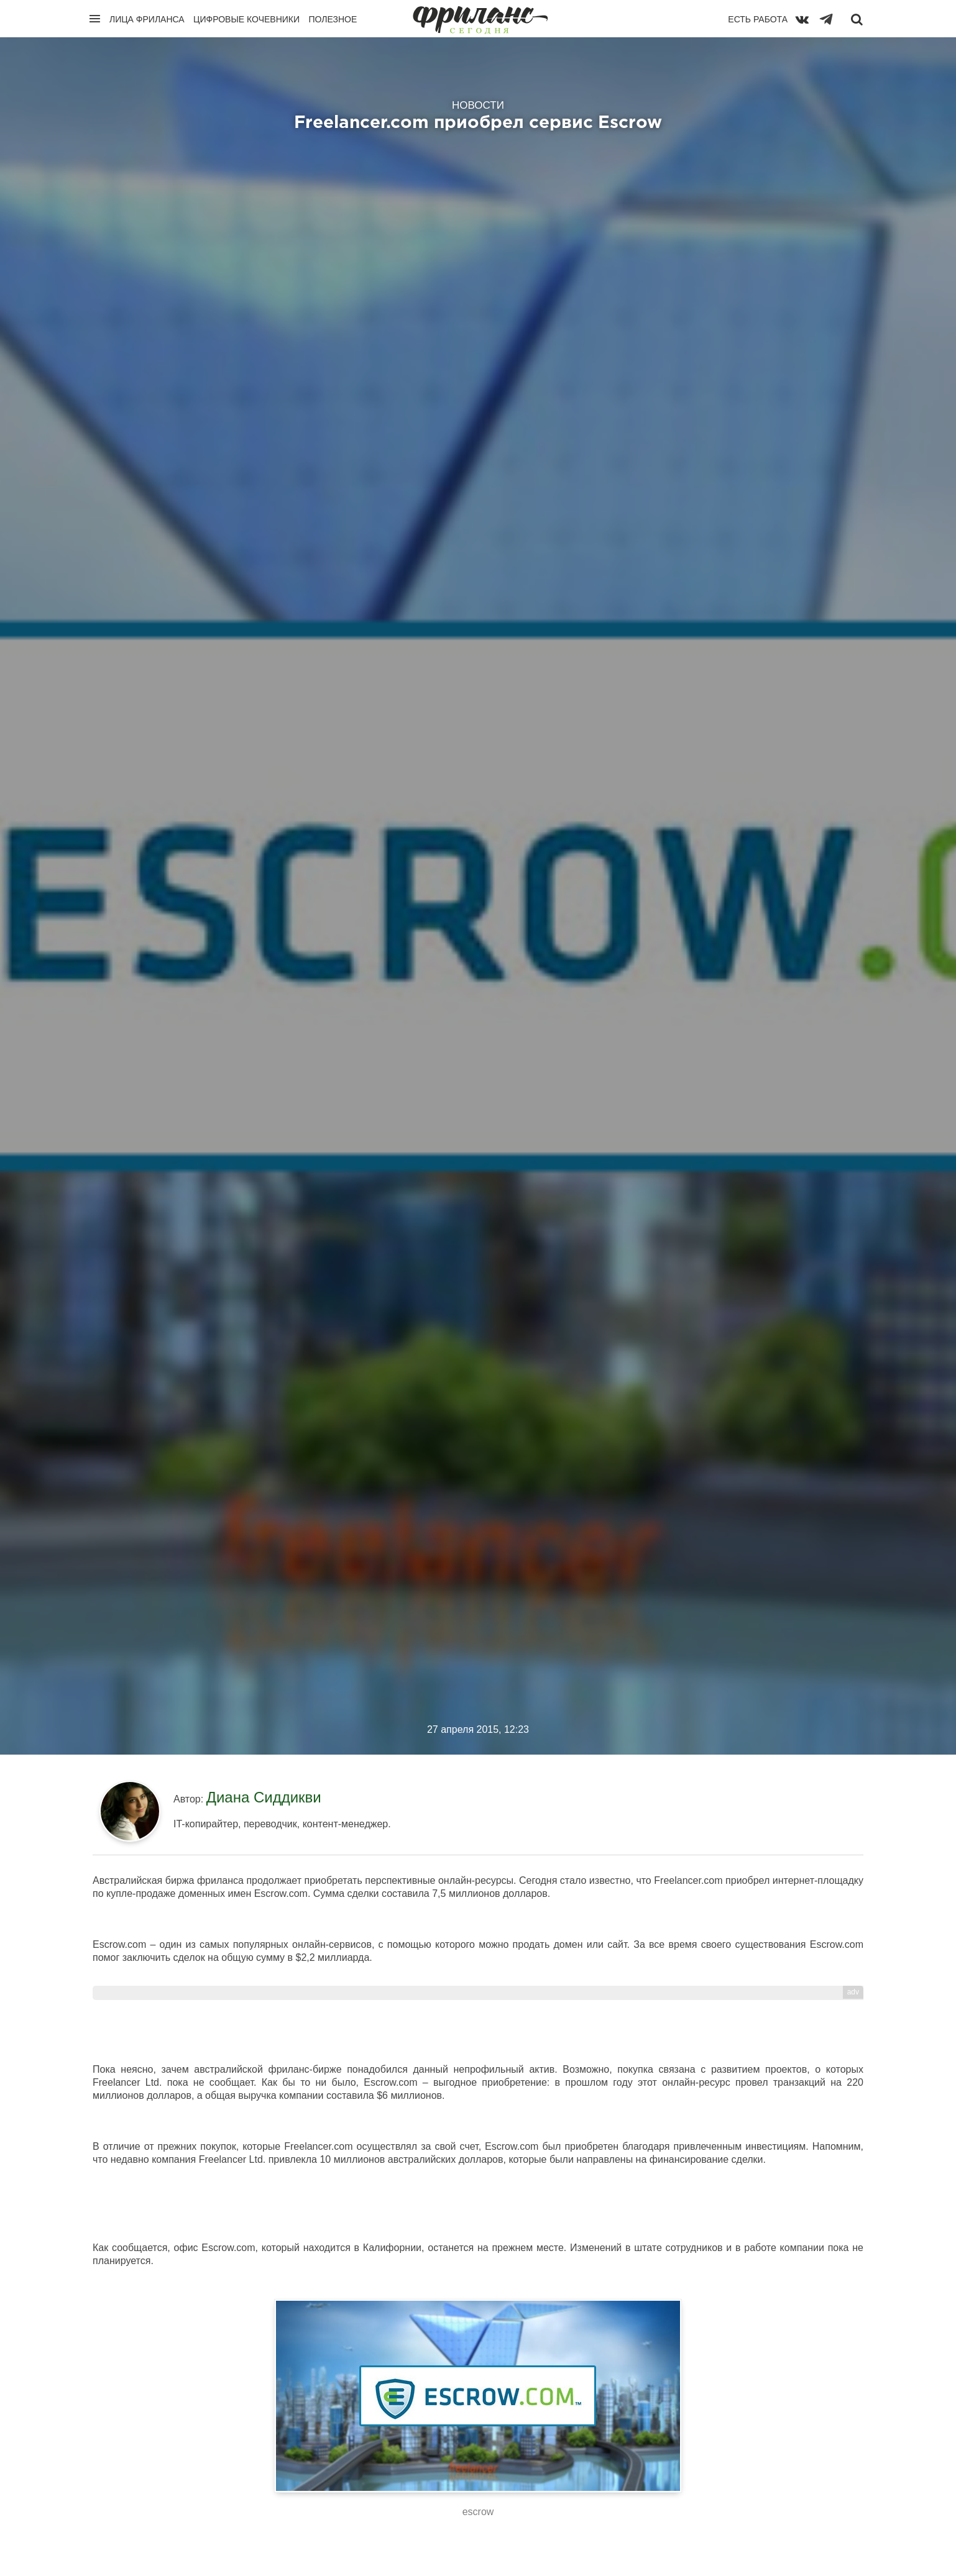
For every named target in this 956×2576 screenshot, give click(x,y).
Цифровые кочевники (246, 19)
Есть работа (758, 19)
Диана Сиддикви (263, 1797)
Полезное (332, 19)
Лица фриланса (147, 19)
